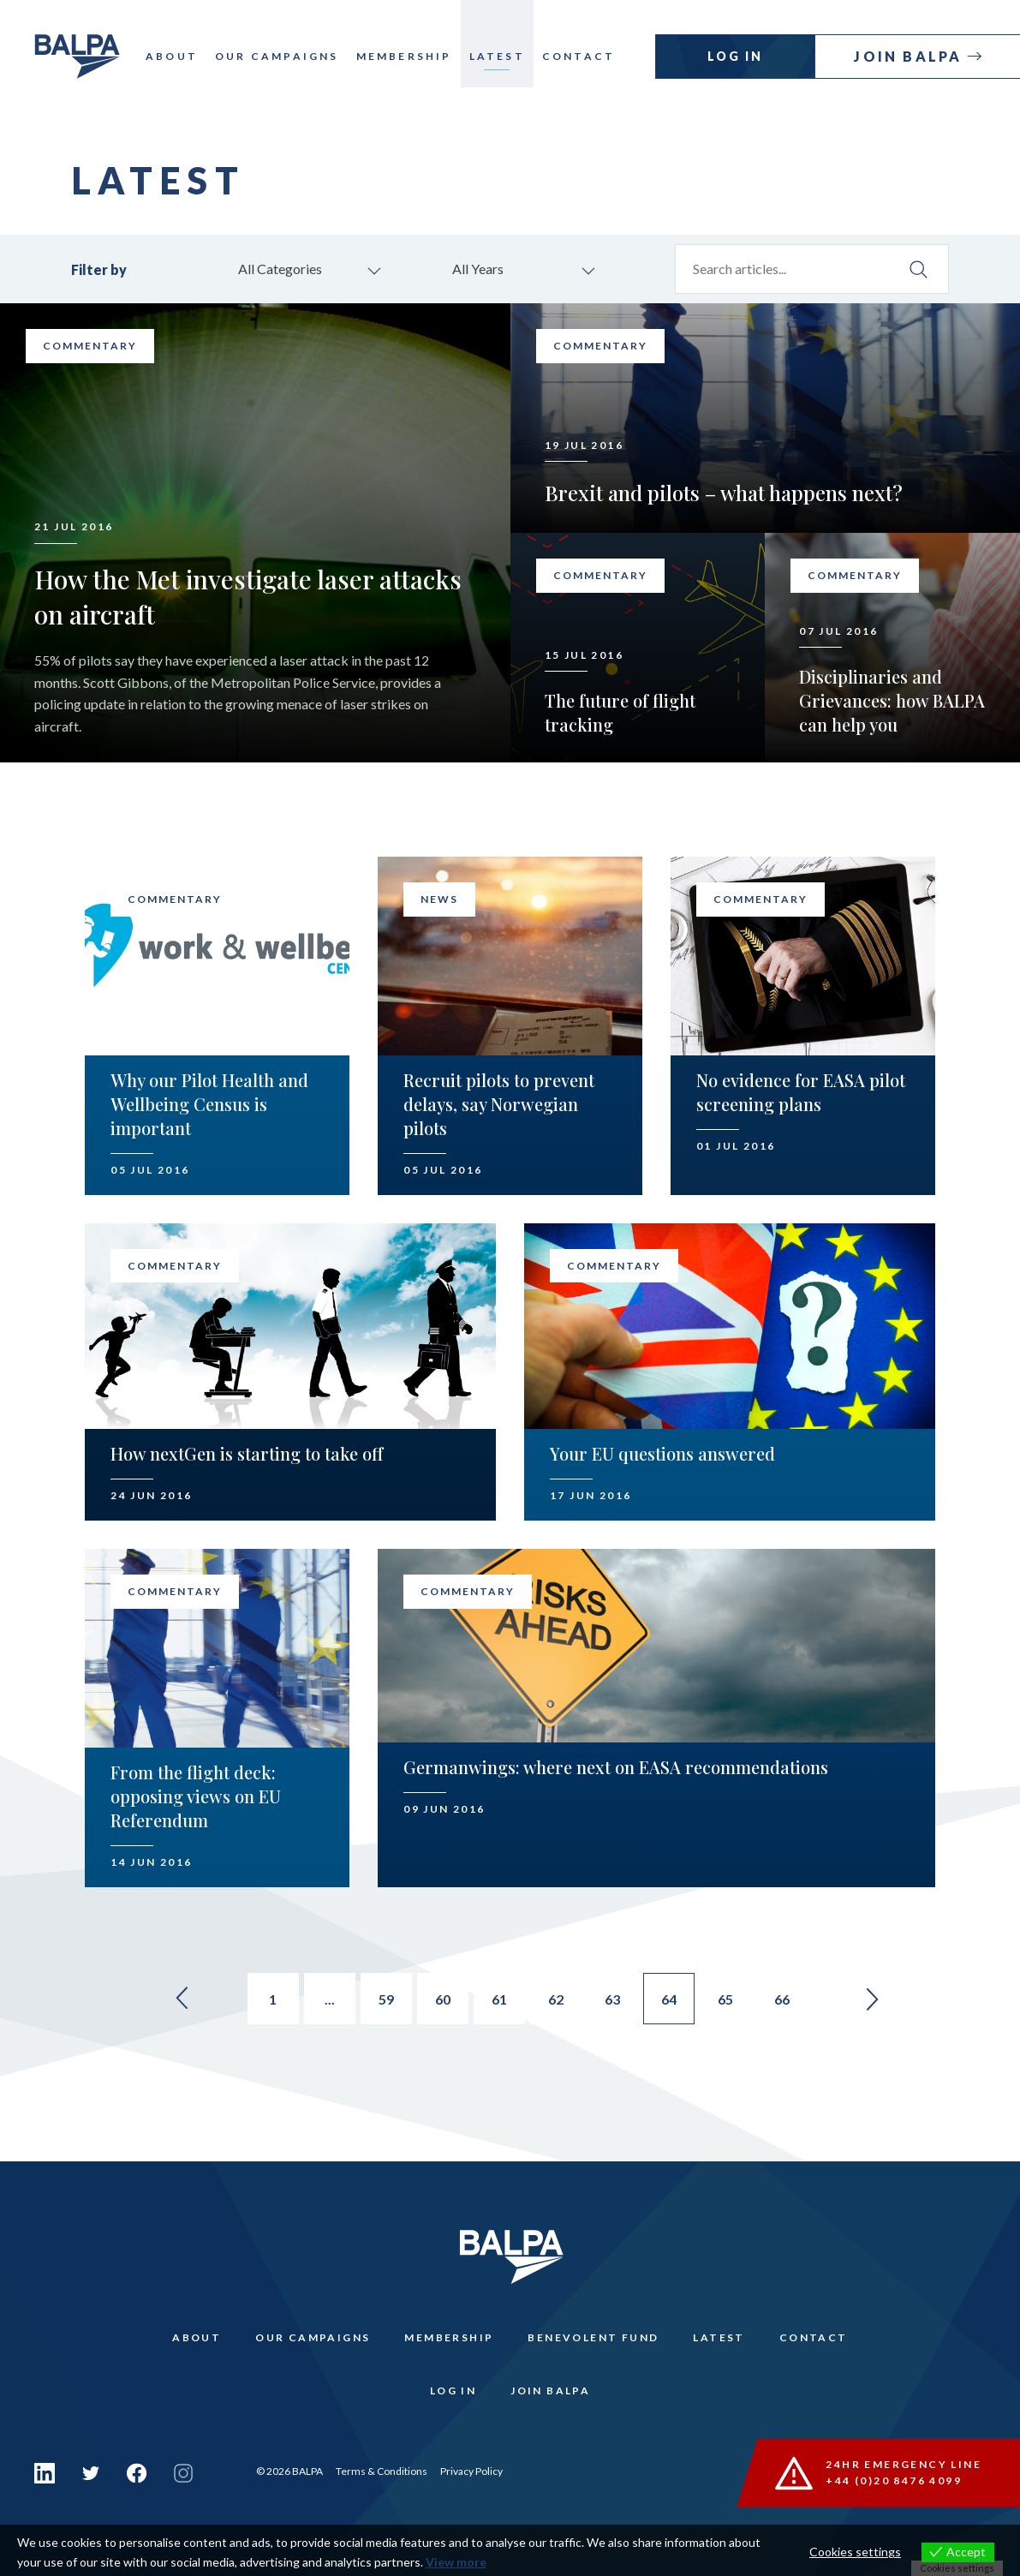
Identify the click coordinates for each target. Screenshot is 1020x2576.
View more (456, 2562)
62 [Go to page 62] (556, 1999)
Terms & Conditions (381, 2471)
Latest (497, 56)
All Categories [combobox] (280, 268)
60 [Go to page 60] (442, 1999)
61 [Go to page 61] (499, 1999)
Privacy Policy (471, 2471)
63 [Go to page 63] (612, 1999)
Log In (735, 56)
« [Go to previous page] (182, 1998)
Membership (404, 56)
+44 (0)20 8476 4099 (894, 2480)
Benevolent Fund (593, 2337)
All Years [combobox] (478, 268)
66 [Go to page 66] (782, 1999)
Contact (578, 56)
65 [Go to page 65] (725, 1999)
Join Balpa (910, 56)
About (172, 56)
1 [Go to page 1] (273, 1999)
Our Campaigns (277, 56)
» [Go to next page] (872, 1998)
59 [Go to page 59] (386, 1999)
